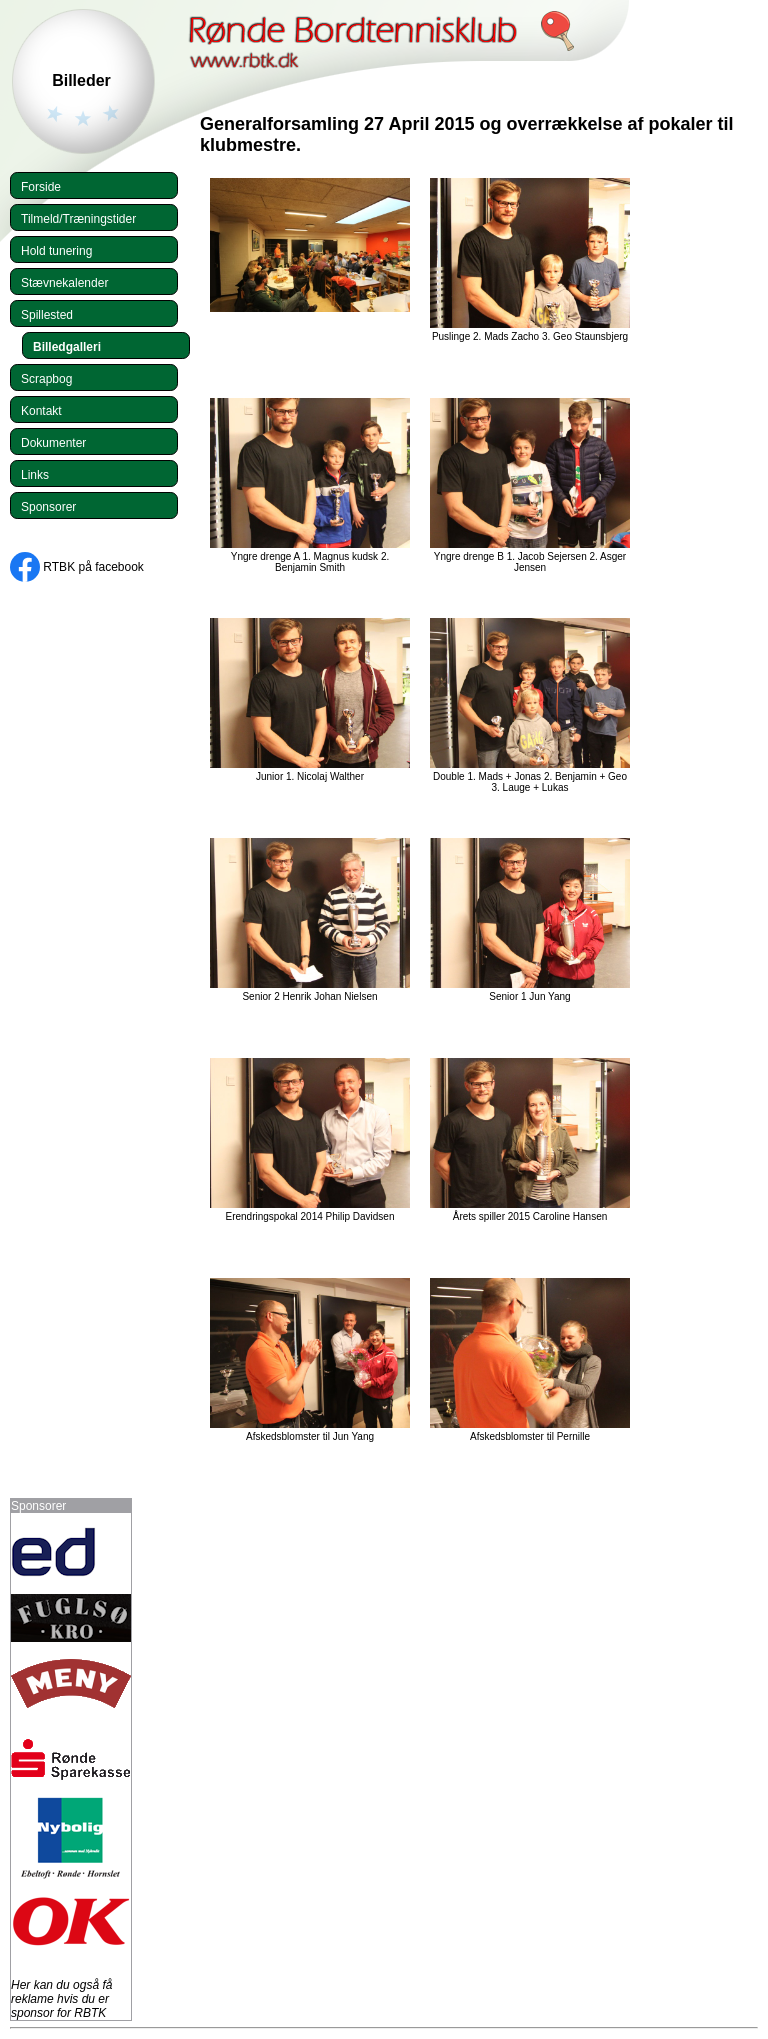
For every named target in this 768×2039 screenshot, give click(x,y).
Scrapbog (46, 379)
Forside (41, 187)
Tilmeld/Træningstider (78, 219)
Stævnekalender (64, 283)
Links (35, 475)
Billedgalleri (67, 347)
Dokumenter (53, 443)
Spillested (47, 315)
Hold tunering (56, 251)
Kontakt (41, 411)
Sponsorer (48, 507)
